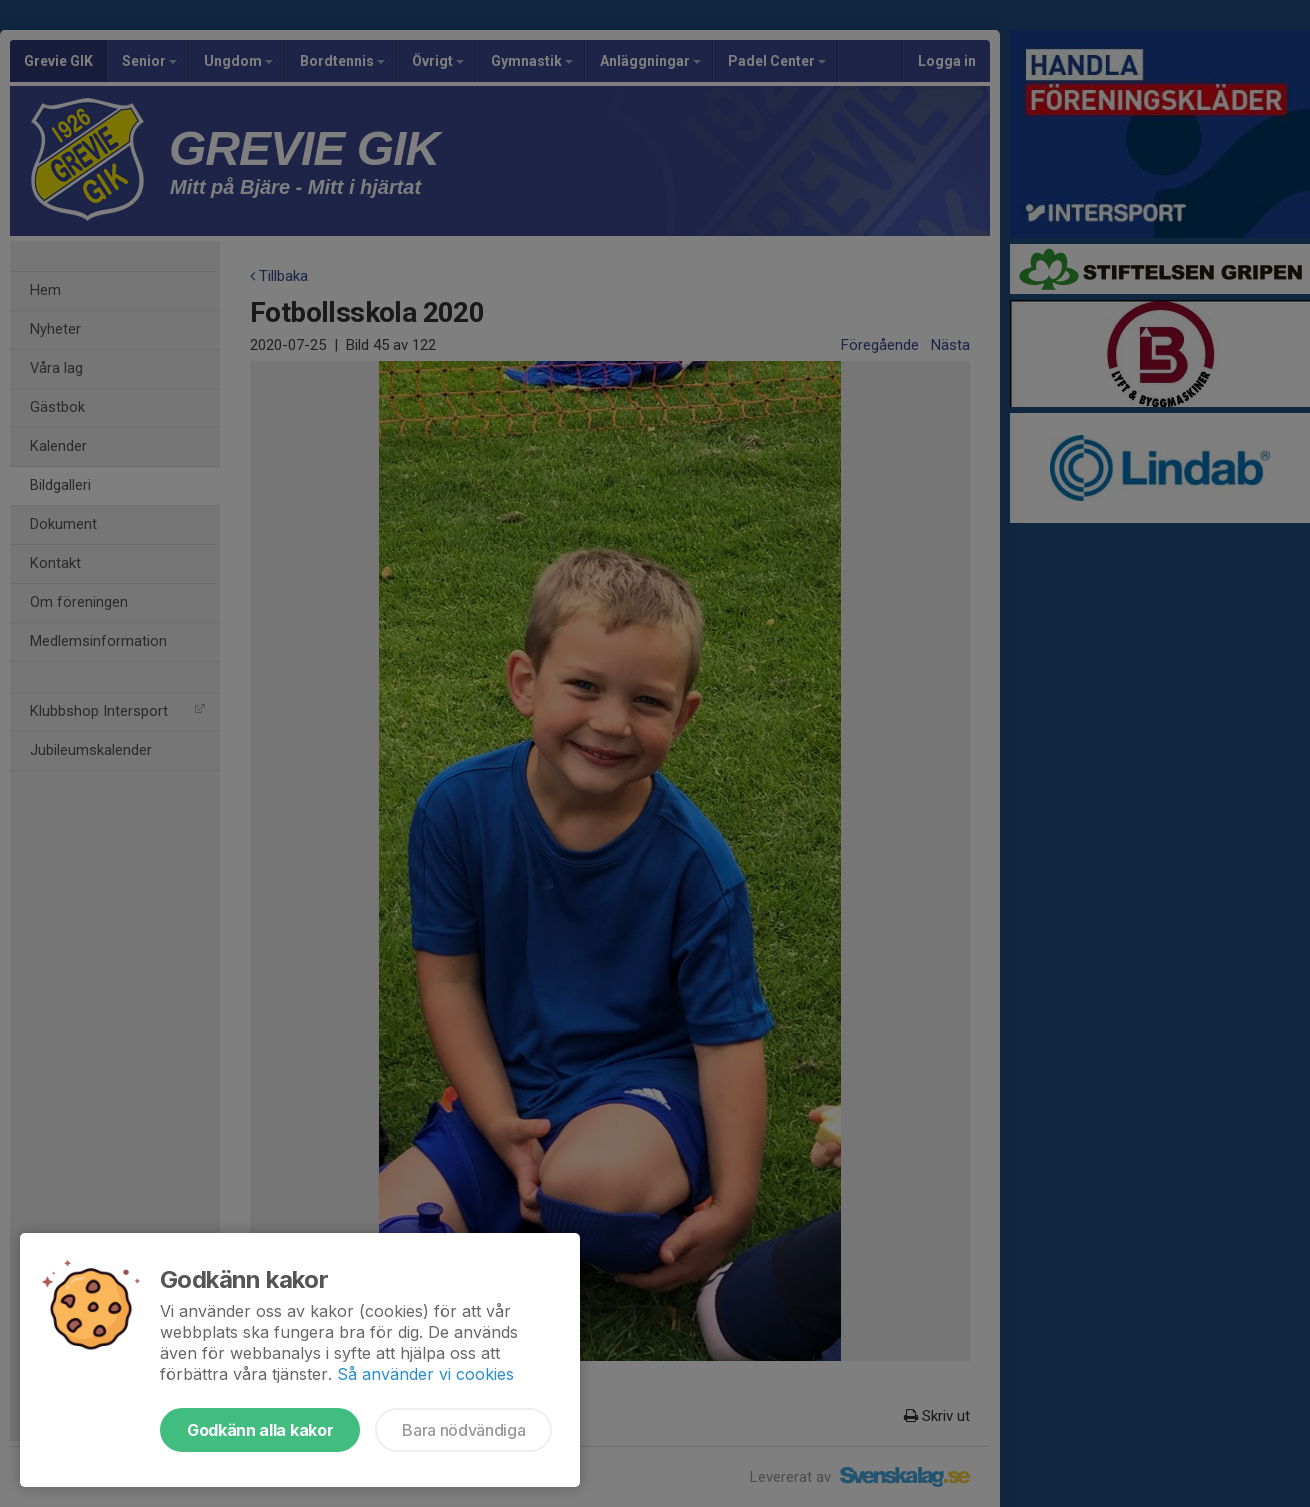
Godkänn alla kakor (260, 1430)
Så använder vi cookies (425, 1374)
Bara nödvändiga (463, 1430)
